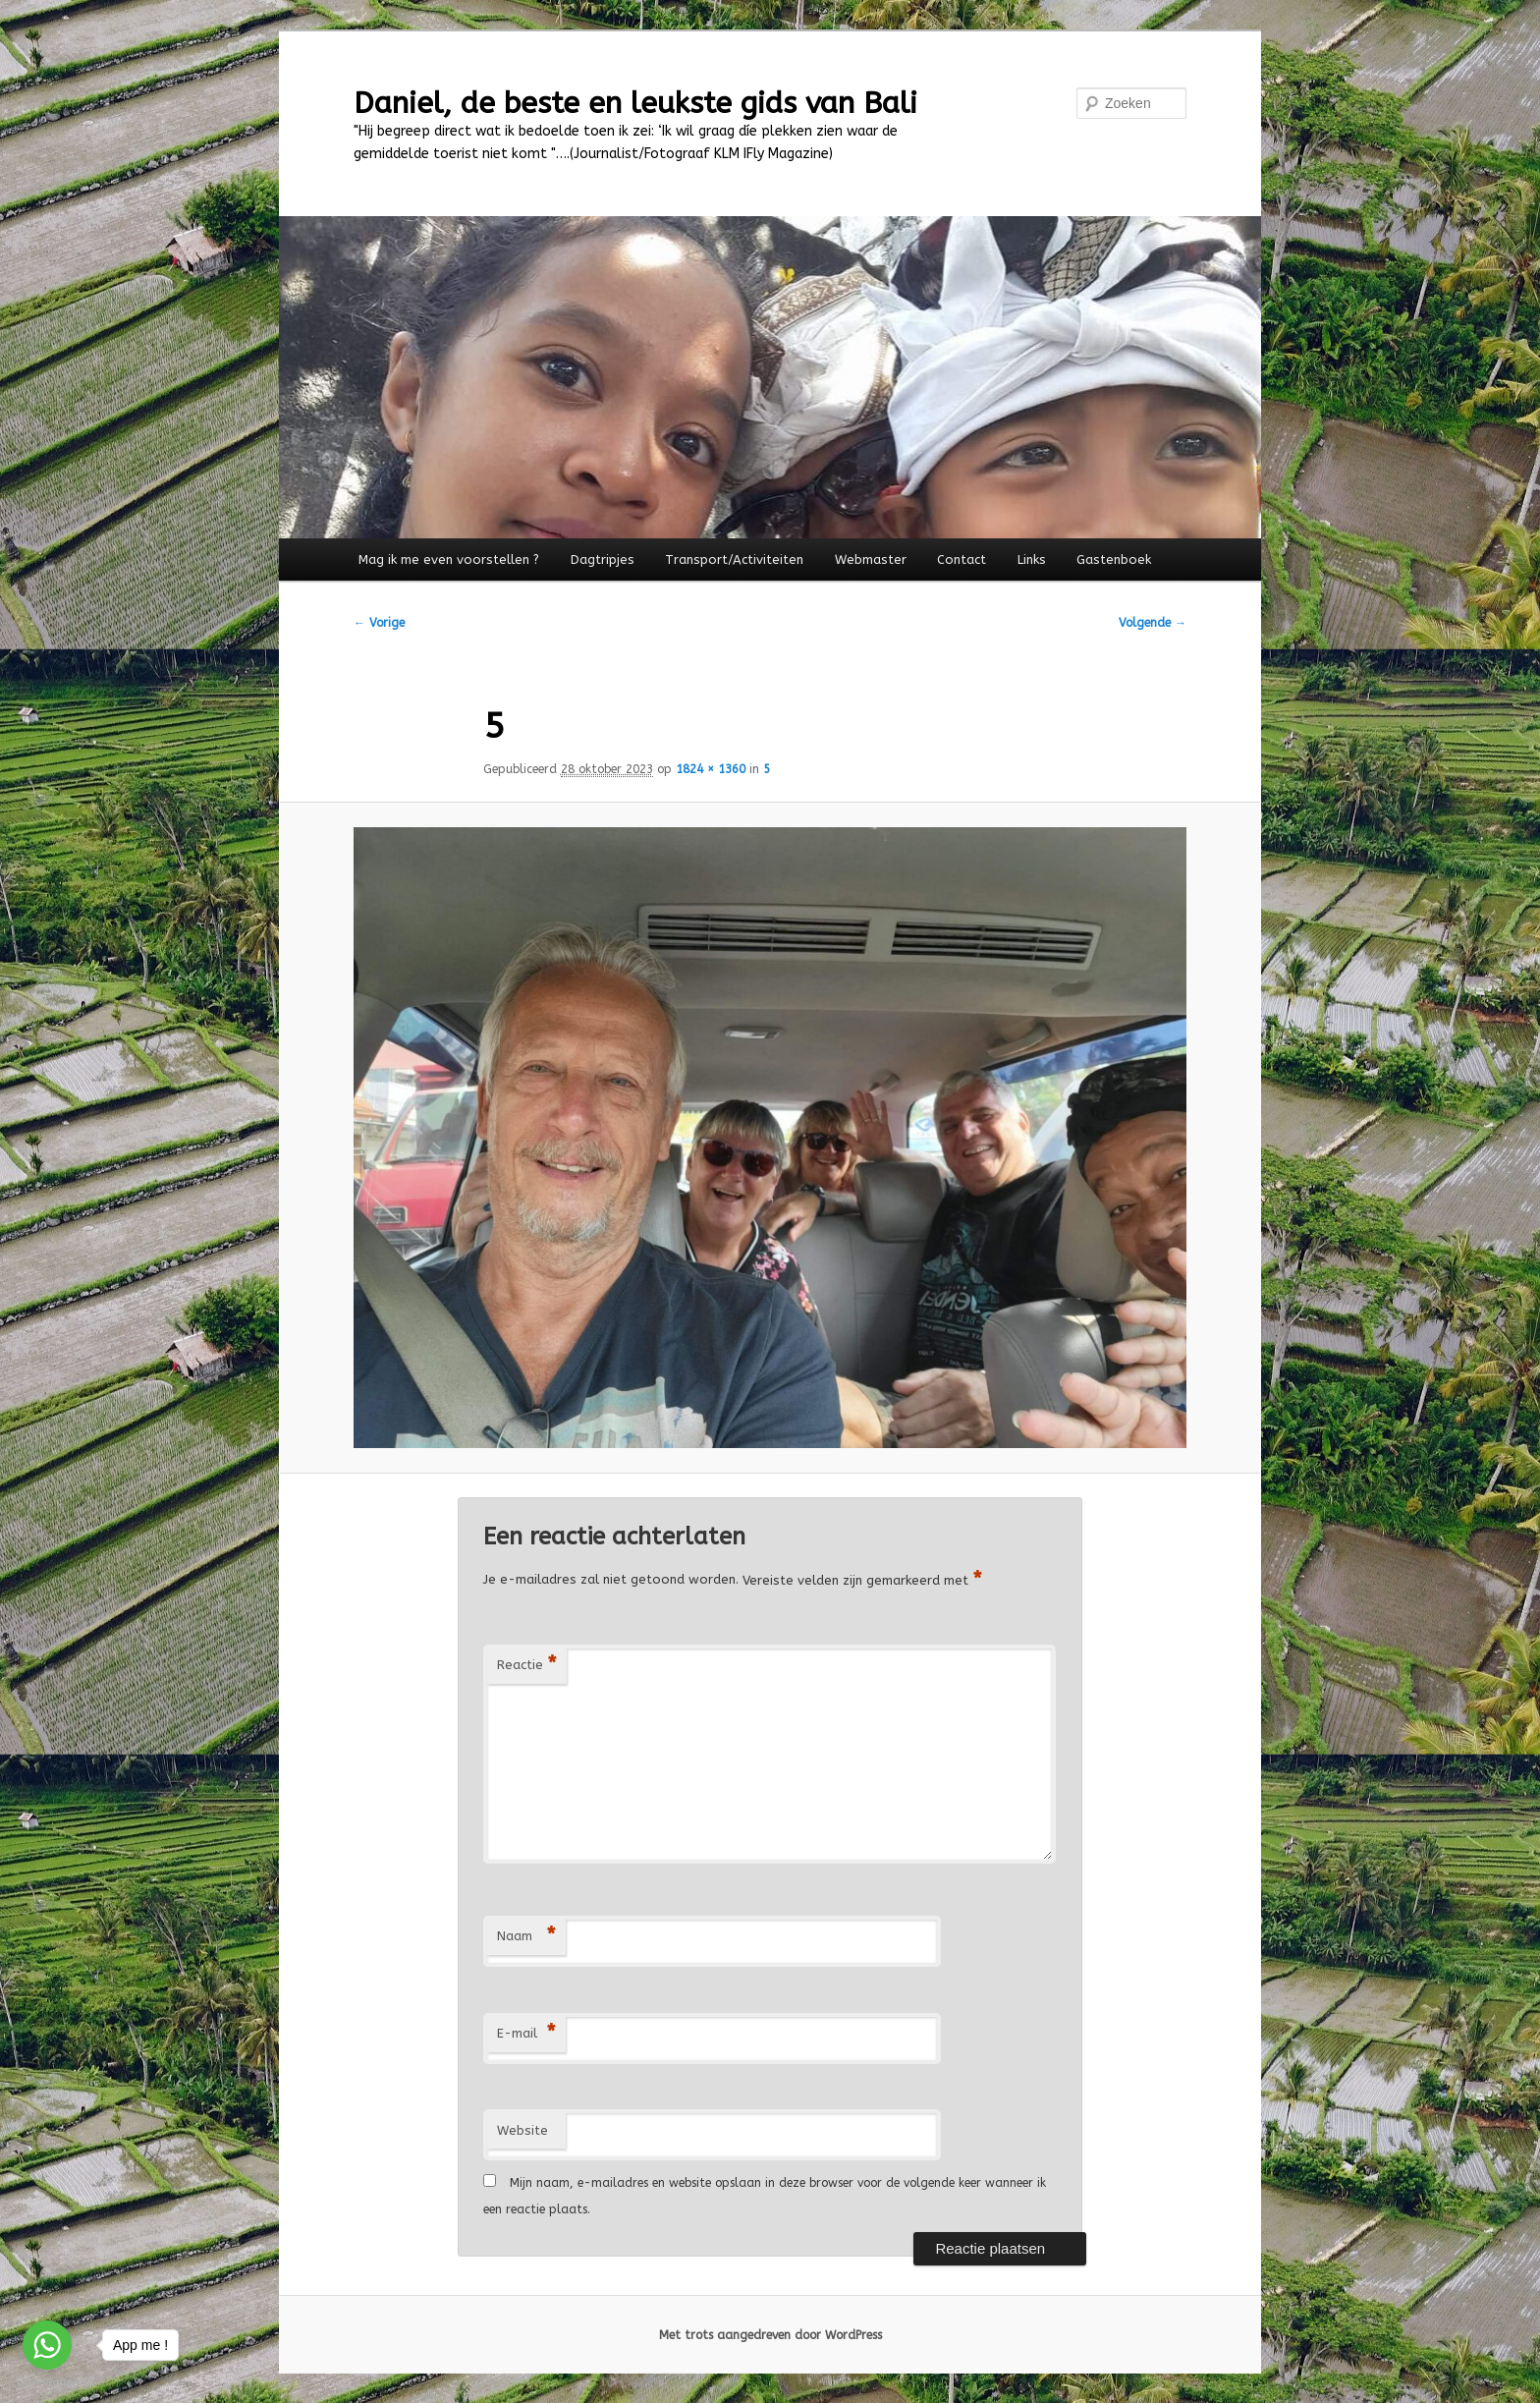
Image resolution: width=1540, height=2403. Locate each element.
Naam (526, 1937)
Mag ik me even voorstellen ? (448, 559)
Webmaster (871, 559)
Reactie (527, 1665)
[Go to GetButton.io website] (47, 2382)
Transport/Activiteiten (734, 559)
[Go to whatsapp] (47, 2345)
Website (522, 2130)
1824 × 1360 (710, 769)
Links (1032, 559)
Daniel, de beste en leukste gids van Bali (635, 103)
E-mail (526, 2034)
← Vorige (379, 623)
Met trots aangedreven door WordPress (770, 2335)
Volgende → (1152, 623)
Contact (961, 559)
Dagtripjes (602, 559)
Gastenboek (1113, 559)
